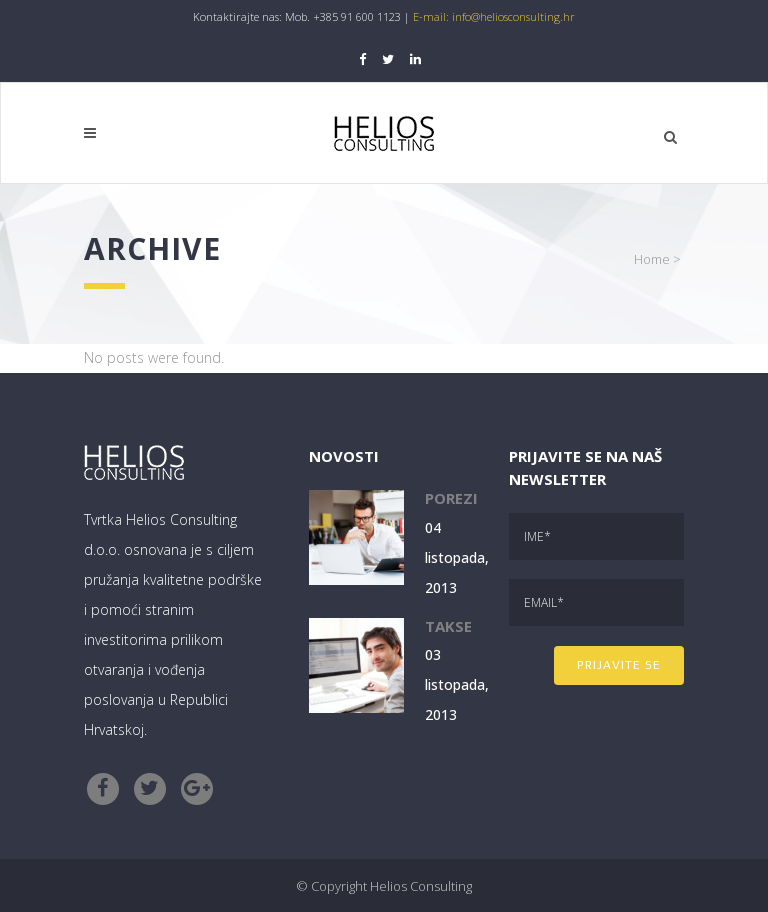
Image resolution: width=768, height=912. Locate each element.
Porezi (451, 498)
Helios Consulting (421, 886)
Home (652, 259)
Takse (448, 626)
